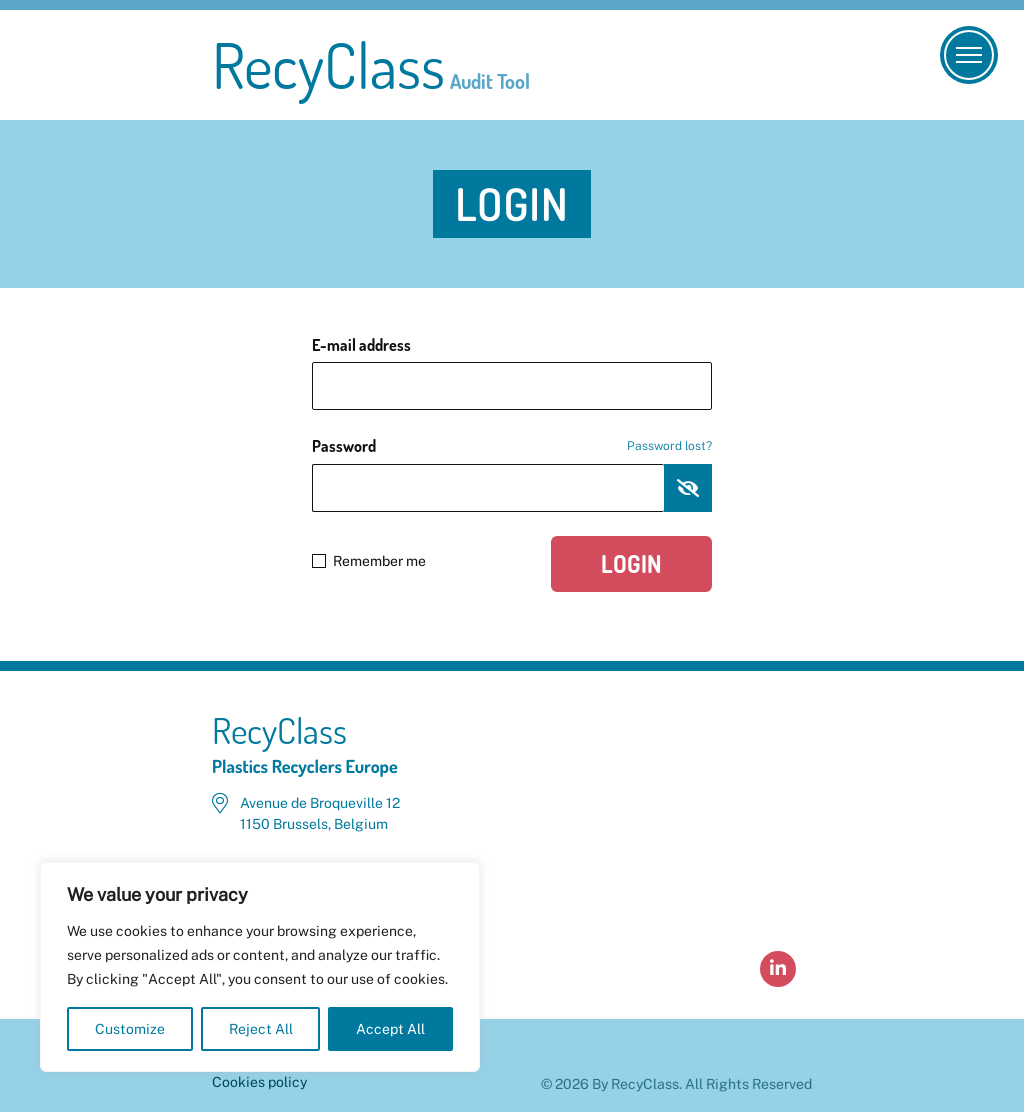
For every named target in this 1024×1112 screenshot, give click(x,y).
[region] (260, 967)
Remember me (369, 561)
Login (631, 563)
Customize (130, 1029)
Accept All (390, 1029)
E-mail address (361, 345)
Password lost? (669, 446)
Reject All (261, 1029)
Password (512, 446)
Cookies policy (259, 1082)
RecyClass (371, 65)
